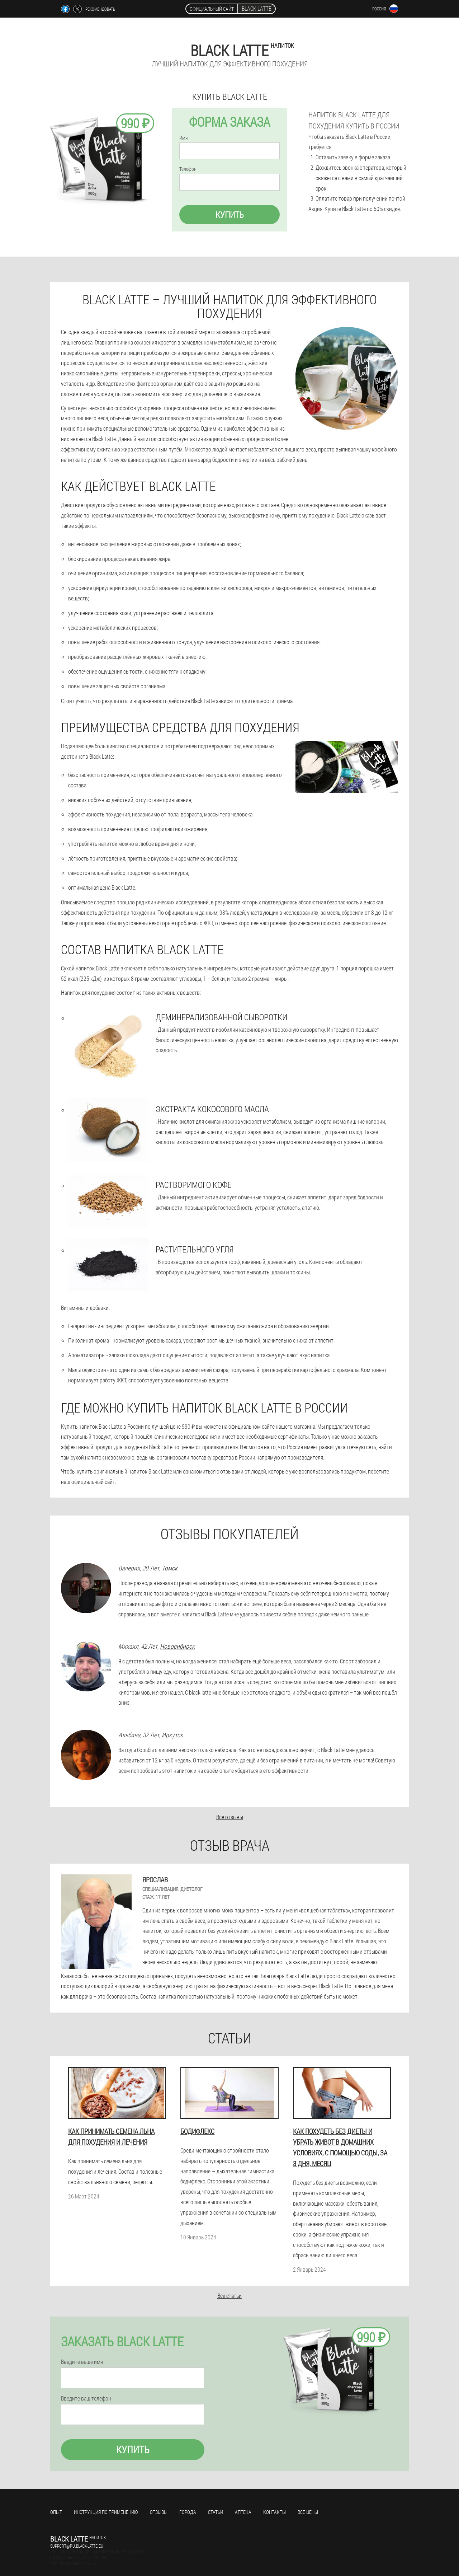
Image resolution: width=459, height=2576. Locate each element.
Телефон (188, 169)
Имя (183, 137)
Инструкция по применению (106, 2512)
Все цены (308, 2512)
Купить (230, 214)
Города (187, 2512)
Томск (170, 1568)
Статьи (215, 2512)
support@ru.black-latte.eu (76, 2546)
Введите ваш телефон (86, 2398)
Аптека (243, 2512)
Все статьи (229, 2295)
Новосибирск (177, 1646)
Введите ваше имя (82, 2362)
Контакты (274, 2512)
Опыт (56, 2512)
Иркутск (172, 1734)
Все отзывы (229, 1817)
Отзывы (158, 2512)
